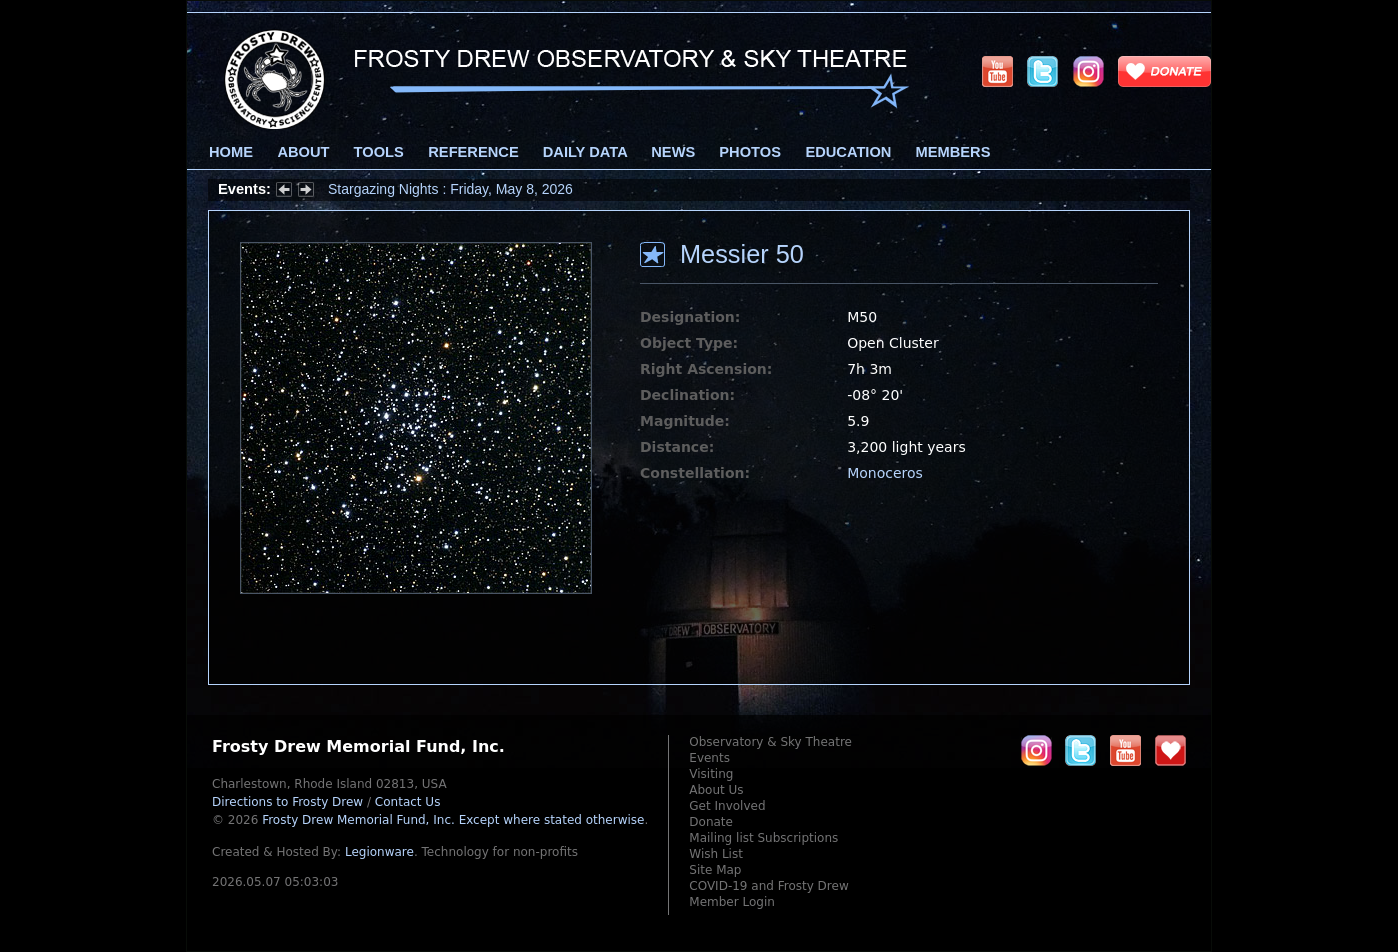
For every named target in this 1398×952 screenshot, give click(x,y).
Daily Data (585, 152)
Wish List (716, 854)
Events (709, 758)
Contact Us (408, 802)
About (303, 152)
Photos (750, 152)
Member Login (732, 902)
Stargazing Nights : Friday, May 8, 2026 (450, 189)
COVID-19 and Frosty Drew (768, 886)
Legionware (379, 852)
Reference (473, 152)
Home (231, 152)
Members (953, 152)
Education (848, 152)
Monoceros (885, 473)
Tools (379, 152)
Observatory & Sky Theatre (770, 742)
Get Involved (727, 806)
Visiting (711, 774)
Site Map (715, 870)
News (673, 152)
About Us (716, 790)
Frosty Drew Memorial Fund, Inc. (453, 820)
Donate (711, 822)
